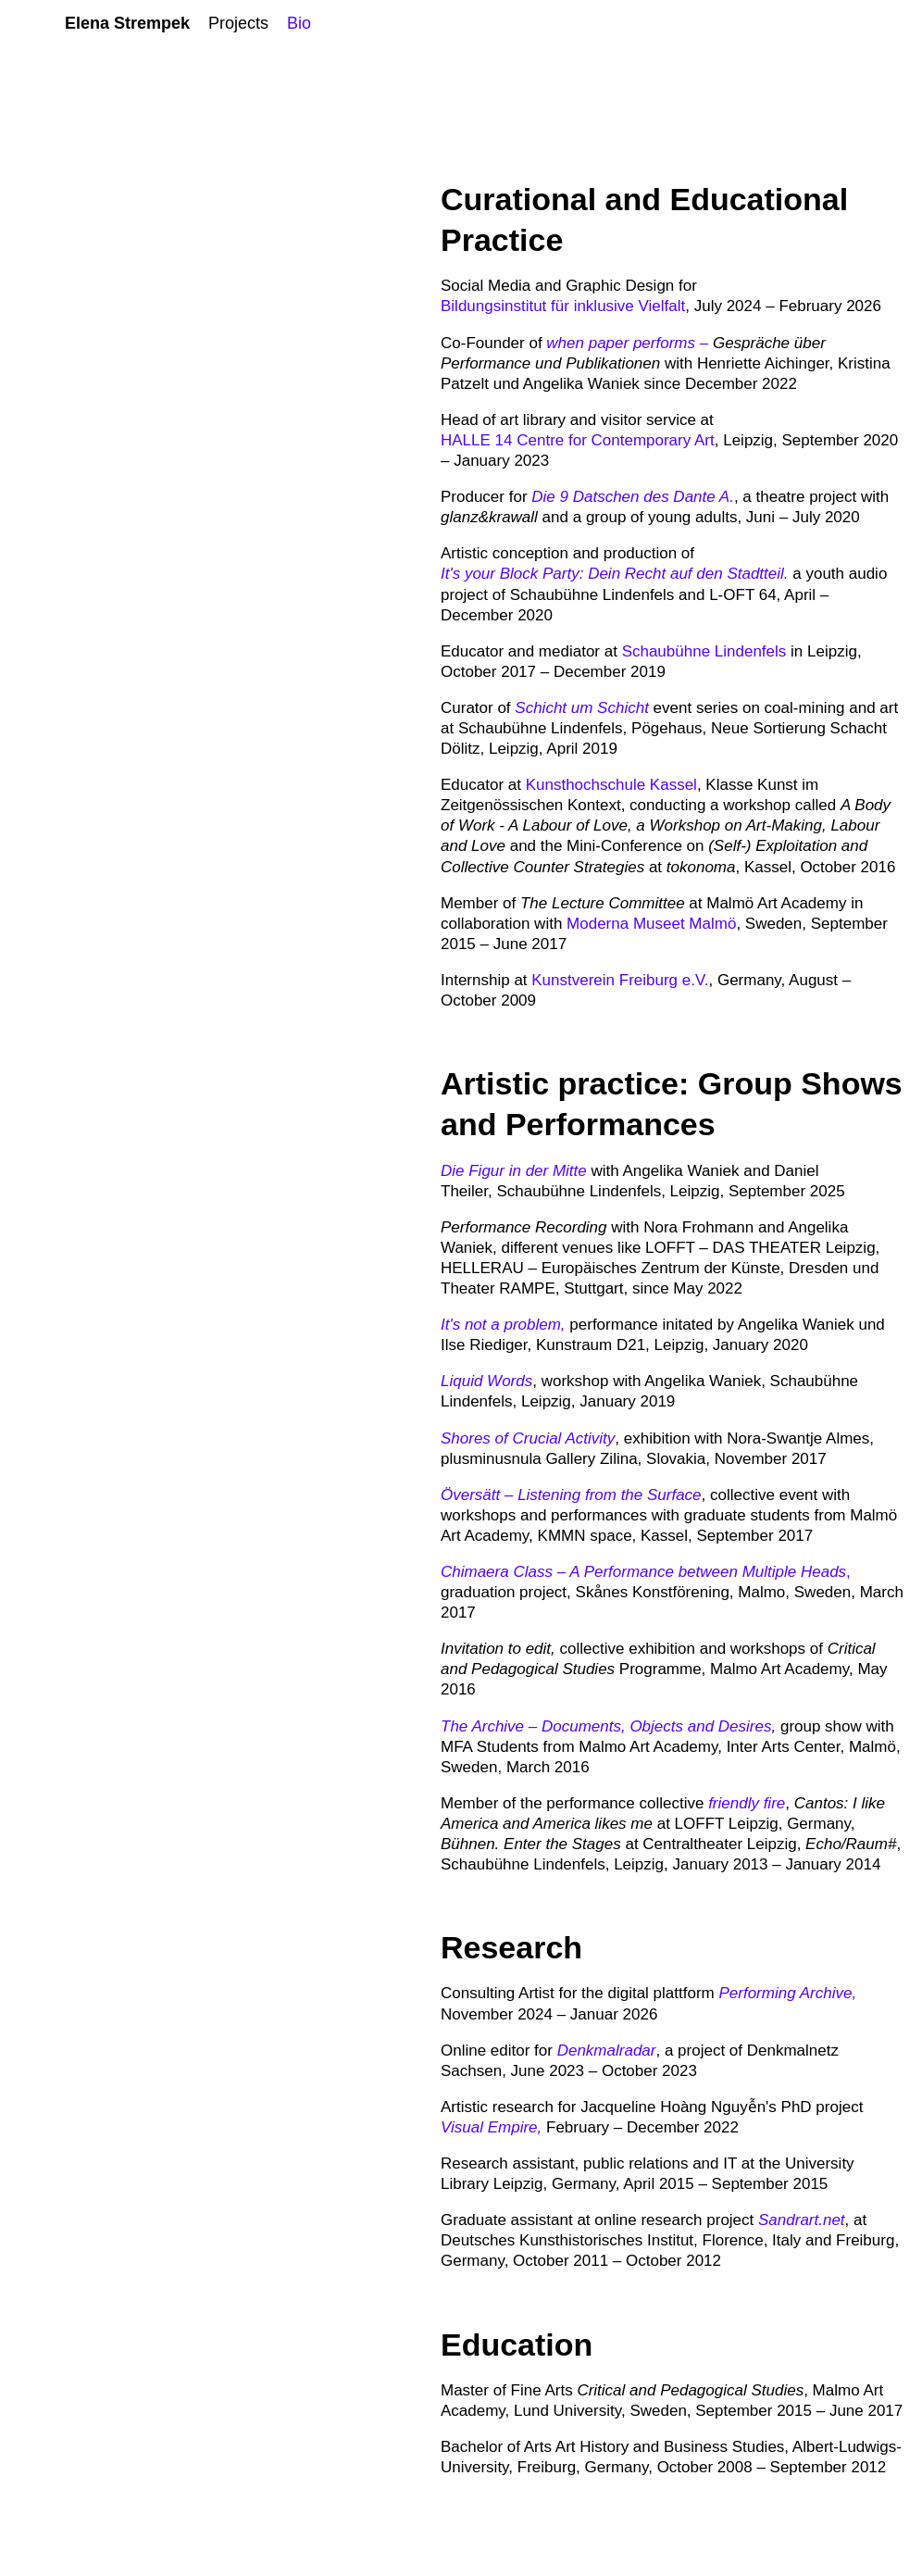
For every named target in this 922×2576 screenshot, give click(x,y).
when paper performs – (627, 343)
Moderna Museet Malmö (651, 923)
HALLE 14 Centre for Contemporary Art (578, 440)
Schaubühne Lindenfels (704, 651)
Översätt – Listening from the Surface (571, 1495)
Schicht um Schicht (582, 708)
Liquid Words (486, 1381)
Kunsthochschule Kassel (611, 785)
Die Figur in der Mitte (514, 1171)
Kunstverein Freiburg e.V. (619, 980)
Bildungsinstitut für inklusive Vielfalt (563, 306)
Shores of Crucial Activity (528, 1438)
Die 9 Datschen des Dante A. (632, 497)
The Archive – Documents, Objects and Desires (606, 1726)
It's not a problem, (505, 1324)
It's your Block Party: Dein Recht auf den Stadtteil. (615, 573)
